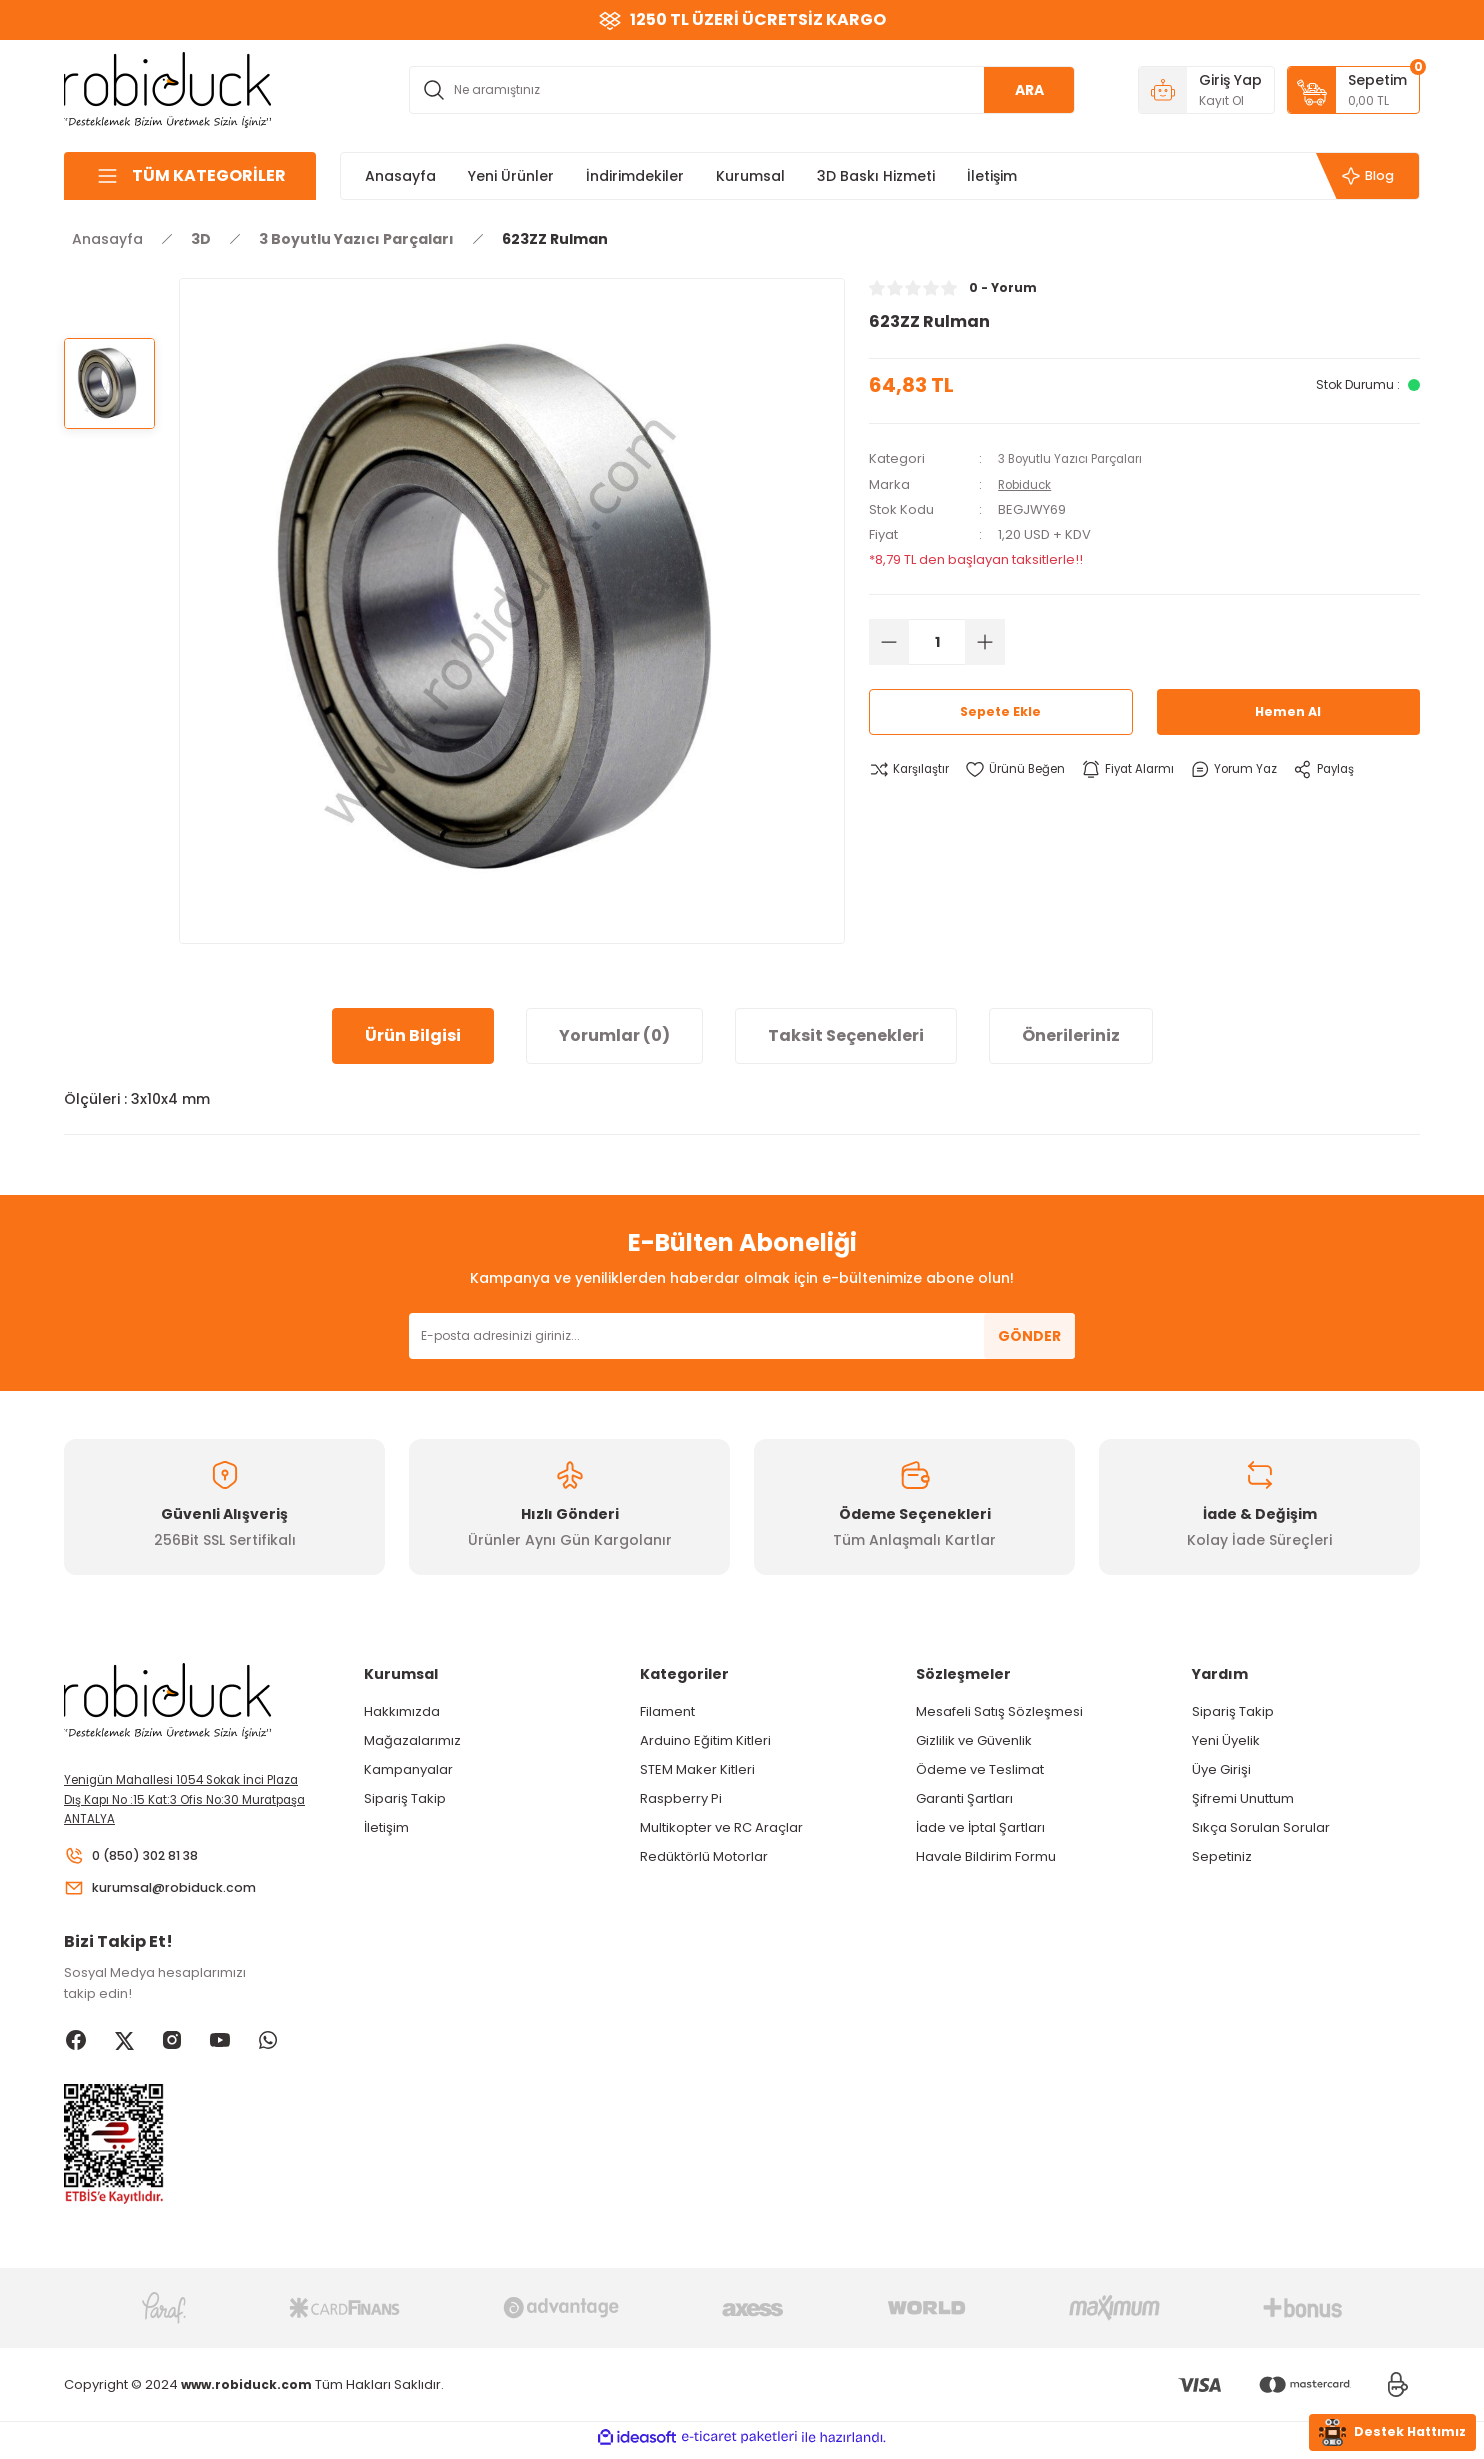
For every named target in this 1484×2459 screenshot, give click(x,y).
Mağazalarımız (412, 1740)
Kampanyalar (408, 1769)
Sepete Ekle (1001, 711)
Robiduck (1028, 483)
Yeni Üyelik (1226, 1740)
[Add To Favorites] (1026, 769)
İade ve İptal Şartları (980, 1827)
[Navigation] (190, 176)
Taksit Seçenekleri (846, 1035)
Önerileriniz (1071, 1035)
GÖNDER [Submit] (1029, 1336)
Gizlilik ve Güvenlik (974, 1740)
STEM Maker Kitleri (697, 1769)
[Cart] (1353, 90)
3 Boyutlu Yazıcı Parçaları (1078, 458)
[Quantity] (937, 641)
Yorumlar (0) (614, 1035)
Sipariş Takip (405, 1798)
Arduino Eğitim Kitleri (705, 1740)
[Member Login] (1206, 90)
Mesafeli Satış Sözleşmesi (999, 1711)
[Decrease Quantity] (889, 641)
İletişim (386, 1827)
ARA (1029, 90)
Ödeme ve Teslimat (980, 1769)
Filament (667, 1711)
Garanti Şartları (964, 1798)
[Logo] (168, 88)
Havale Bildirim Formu (986, 1856)
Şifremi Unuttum (1243, 1798)
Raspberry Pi (681, 1798)
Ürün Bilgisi (413, 1035)
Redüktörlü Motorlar (704, 1856)
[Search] (742, 90)
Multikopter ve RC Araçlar (721, 1827)
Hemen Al (1288, 711)
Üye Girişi (1221, 1769)
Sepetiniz (1222, 1856)
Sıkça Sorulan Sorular (1261, 1827)
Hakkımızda (402, 1711)
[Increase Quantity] (985, 641)
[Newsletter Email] (742, 1336)
